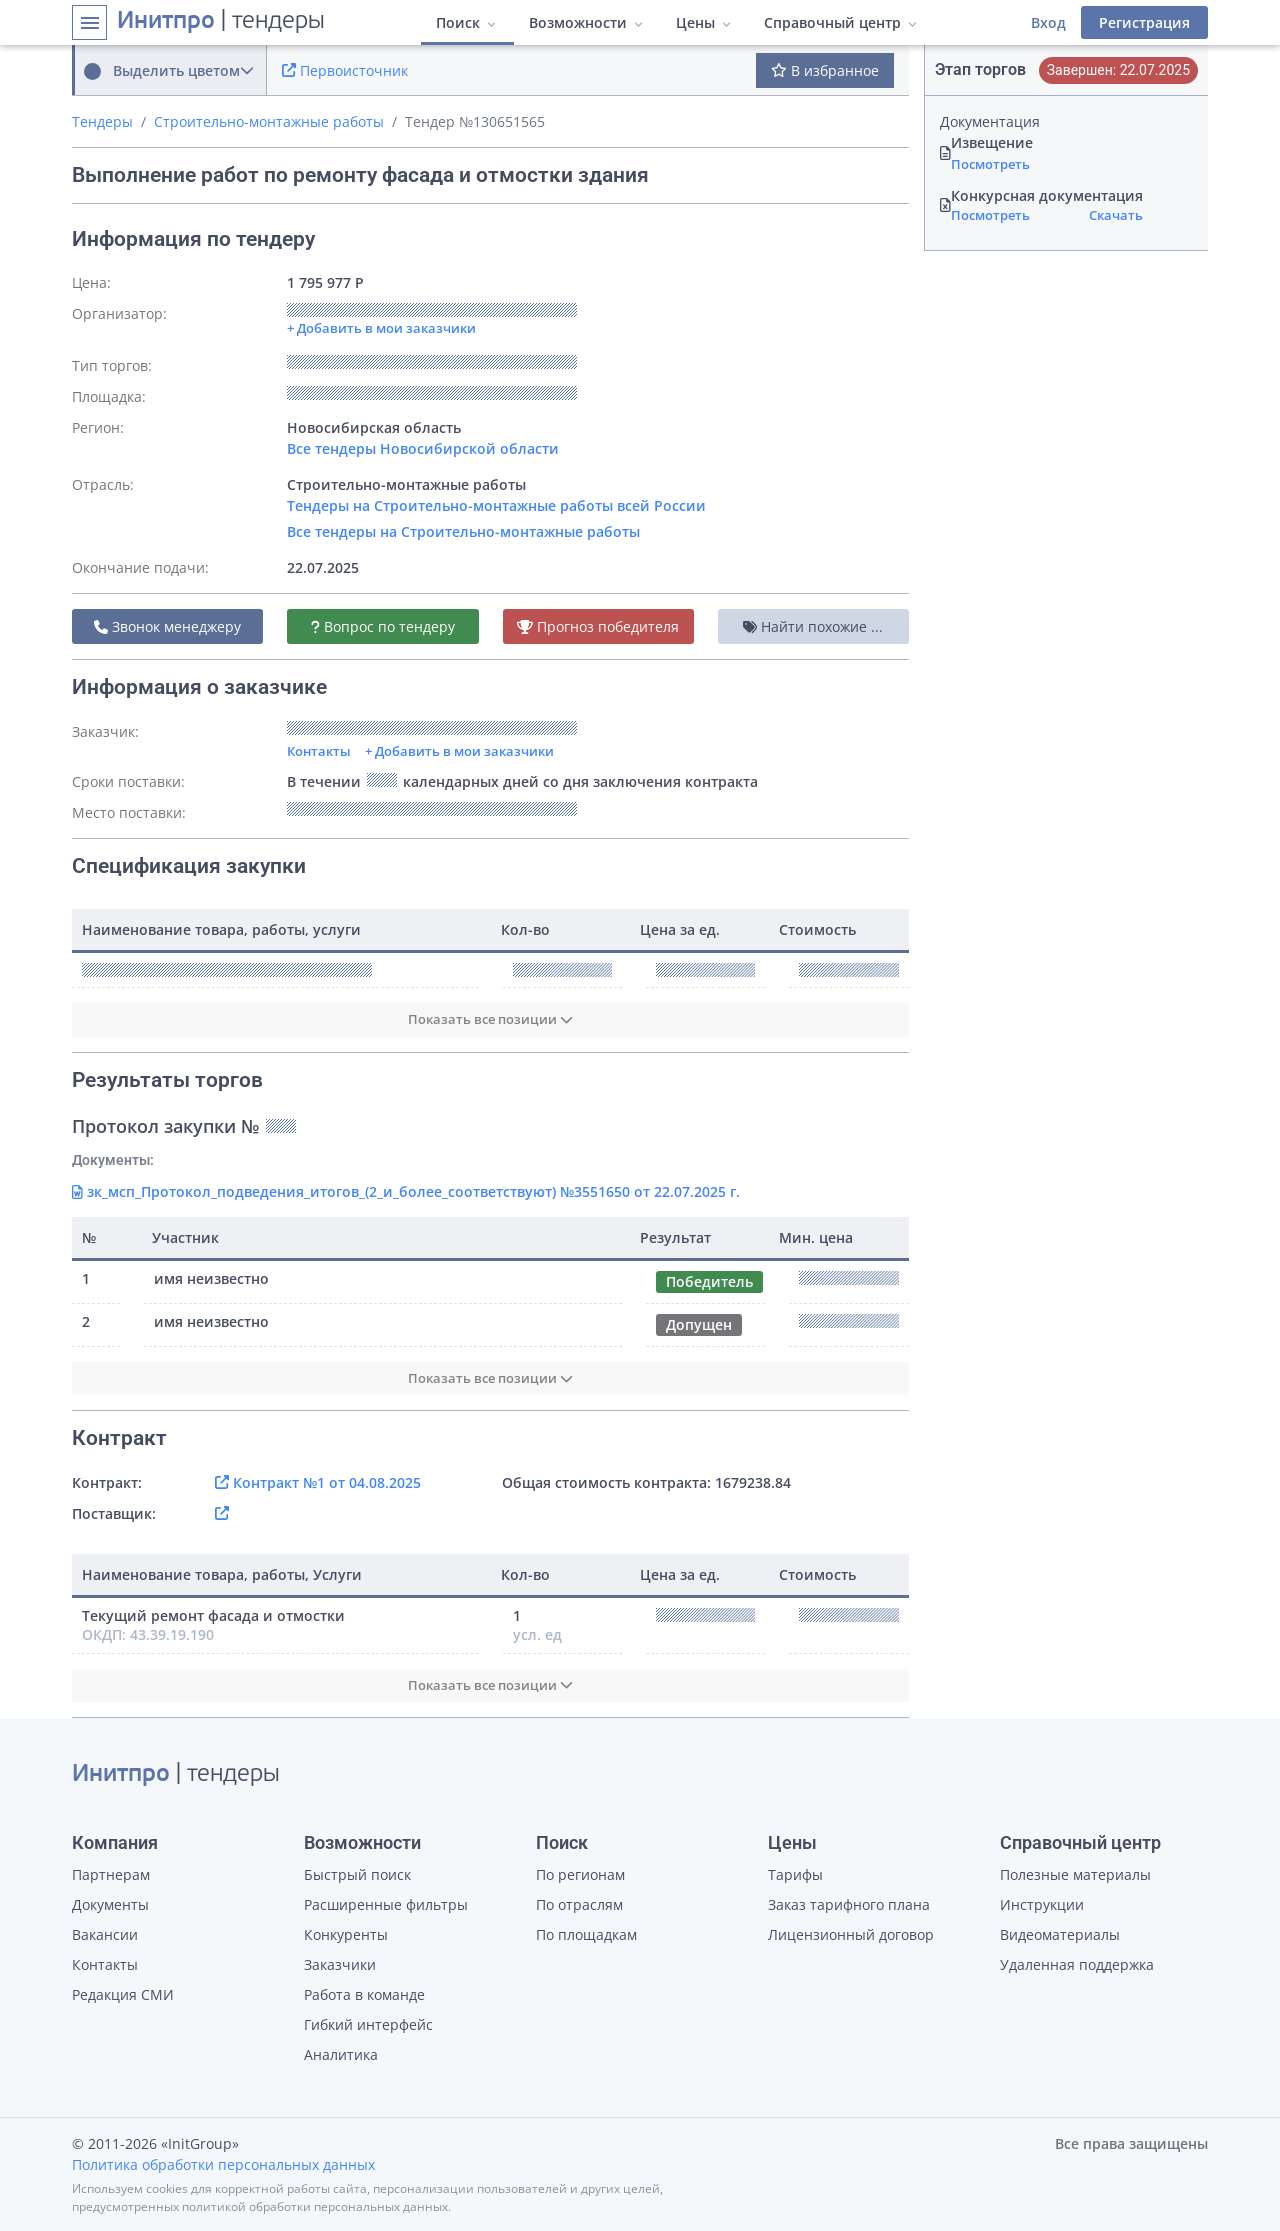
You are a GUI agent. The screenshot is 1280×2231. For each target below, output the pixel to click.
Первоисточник (345, 70)
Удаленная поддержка (1077, 1964)
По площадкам (586, 1934)
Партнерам (111, 1874)
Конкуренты (346, 1934)
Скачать (1116, 215)
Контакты (319, 751)
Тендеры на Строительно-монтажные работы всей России (496, 505)
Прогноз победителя (598, 626)
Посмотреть (990, 164)
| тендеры (221, 22)
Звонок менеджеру (167, 626)
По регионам (580, 1874)
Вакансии (105, 1934)
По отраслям (579, 1904)
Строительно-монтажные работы (269, 121)
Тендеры (102, 121)
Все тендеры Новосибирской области (423, 448)
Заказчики (340, 1964)
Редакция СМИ (123, 1994)
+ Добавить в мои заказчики (459, 751)
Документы (110, 1904)
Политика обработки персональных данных (223, 2164)
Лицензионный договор (851, 1934)
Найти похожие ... (813, 626)
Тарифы (795, 1874)
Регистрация (1144, 22)
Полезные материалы (1075, 1874)
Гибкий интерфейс (368, 2024)
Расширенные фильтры (386, 1904)
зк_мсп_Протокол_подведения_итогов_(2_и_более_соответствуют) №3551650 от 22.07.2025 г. (406, 1191)
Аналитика (341, 2054)
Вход (1048, 22)
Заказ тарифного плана (849, 1904)
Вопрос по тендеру (383, 626)
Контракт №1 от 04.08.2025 (318, 1482)
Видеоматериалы (1060, 1934)
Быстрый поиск (357, 1874)
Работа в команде (364, 1994)
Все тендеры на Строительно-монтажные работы (463, 531)
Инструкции (1042, 1904)
